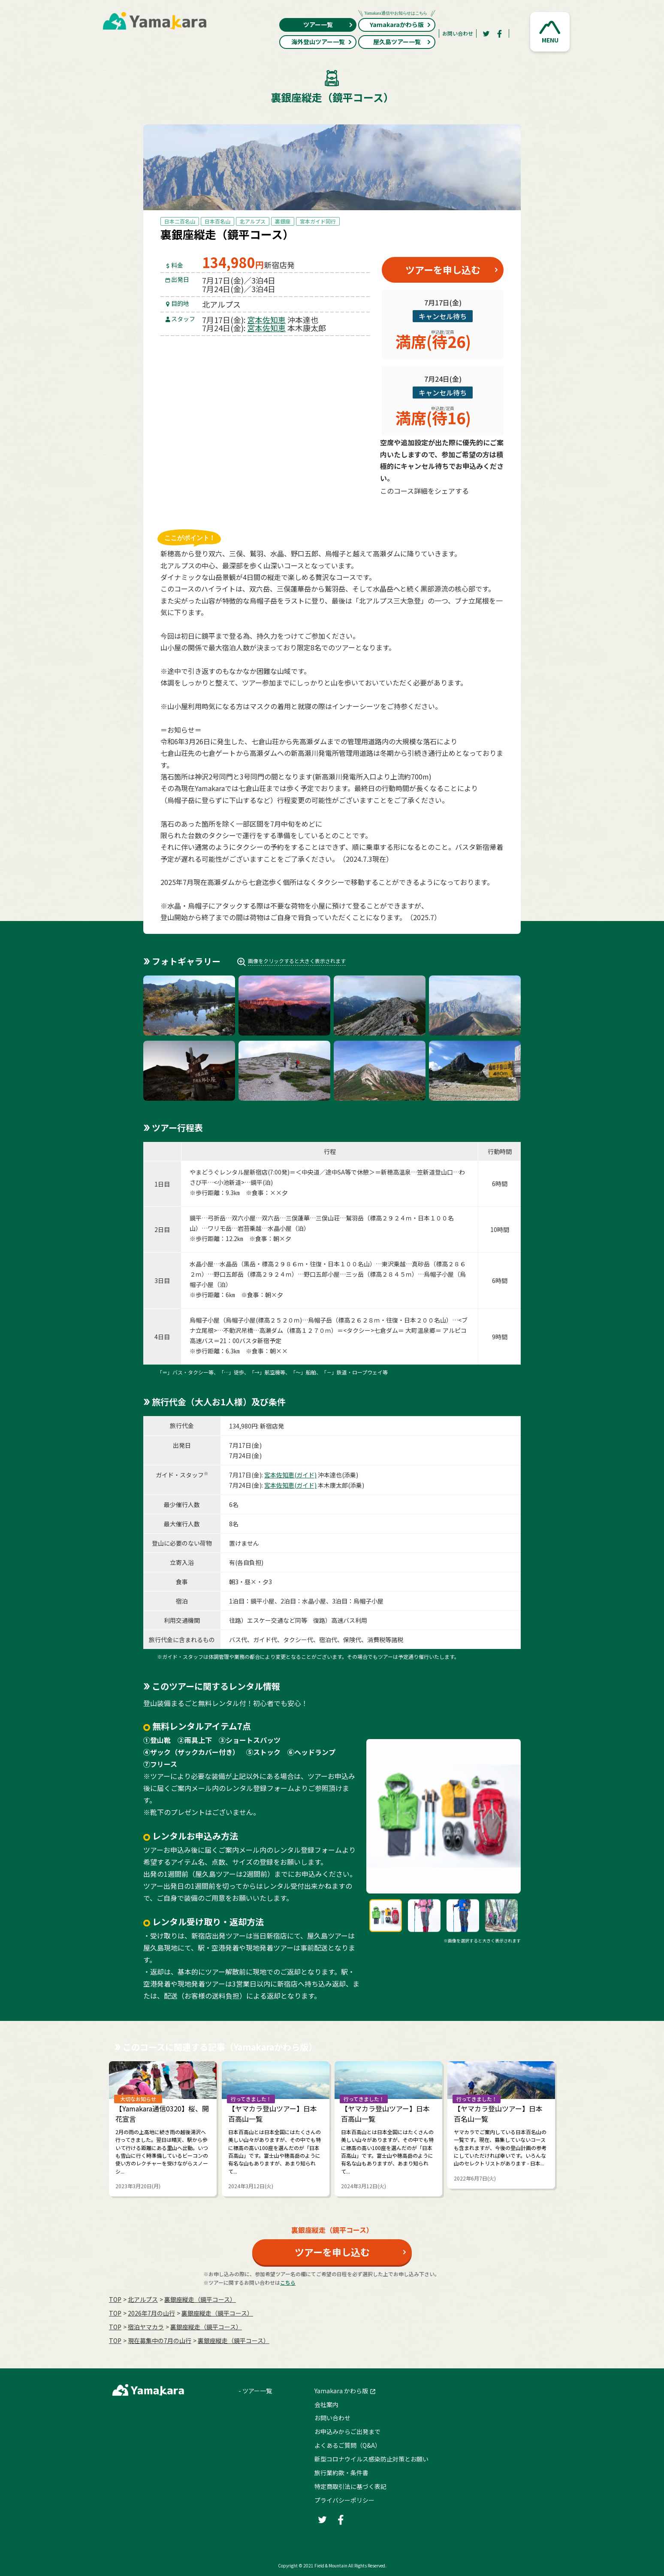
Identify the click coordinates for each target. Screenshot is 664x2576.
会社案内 (326, 2404)
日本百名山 (217, 221)
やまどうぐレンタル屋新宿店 (229, 1172)
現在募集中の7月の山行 (159, 2340)
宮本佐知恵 (266, 319)
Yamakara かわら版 (341, 2390)
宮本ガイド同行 (318, 221)
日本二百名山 (179, 221)
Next (575, 2124)
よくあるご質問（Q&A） (347, 2445)
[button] (550, 31)
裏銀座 (282, 221)
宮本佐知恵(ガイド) (290, 1475)
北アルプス (253, 221)
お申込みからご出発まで (347, 2431)
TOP (115, 2299)
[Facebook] (500, 33)
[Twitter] (486, 33)
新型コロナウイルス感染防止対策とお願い (371, 2459)
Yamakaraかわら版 (396, 23)
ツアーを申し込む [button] (442, 269)
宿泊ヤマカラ (146, 2326)
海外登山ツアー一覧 (322, 41)
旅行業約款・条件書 (341, 2472)
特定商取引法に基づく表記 (350, 2486)
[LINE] (484, 511)
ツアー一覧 (328, 24)
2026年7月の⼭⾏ (151, 2313)
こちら (288, 2282)
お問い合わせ (457, 33)
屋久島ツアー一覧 (402, 41)
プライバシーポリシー (344, 2500)
